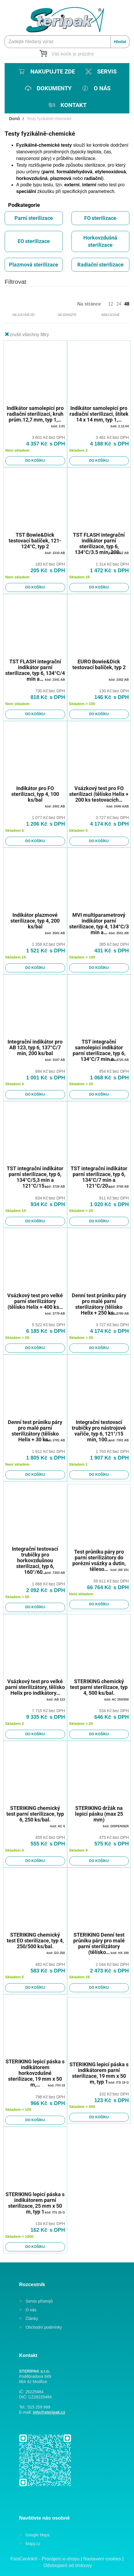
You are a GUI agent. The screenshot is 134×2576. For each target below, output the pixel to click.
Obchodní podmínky (43, 2327)
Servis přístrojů (38, 2301)
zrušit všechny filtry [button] (29, 334)
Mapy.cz (32, 2543)
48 (126, 303)
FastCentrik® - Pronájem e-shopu (45, 2558)
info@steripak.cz (49, 2412)
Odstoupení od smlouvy (67, 2565)
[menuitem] (46, 71)
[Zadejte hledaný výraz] (67, 41)
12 (110, 303)
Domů (14, 118)
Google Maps (37, 2535)
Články (31, 2318)
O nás (30, 2310)
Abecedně (110, 315)
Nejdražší (67, 315)
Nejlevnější (23, 315)
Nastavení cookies (102, 2558)
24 (118, 303)
